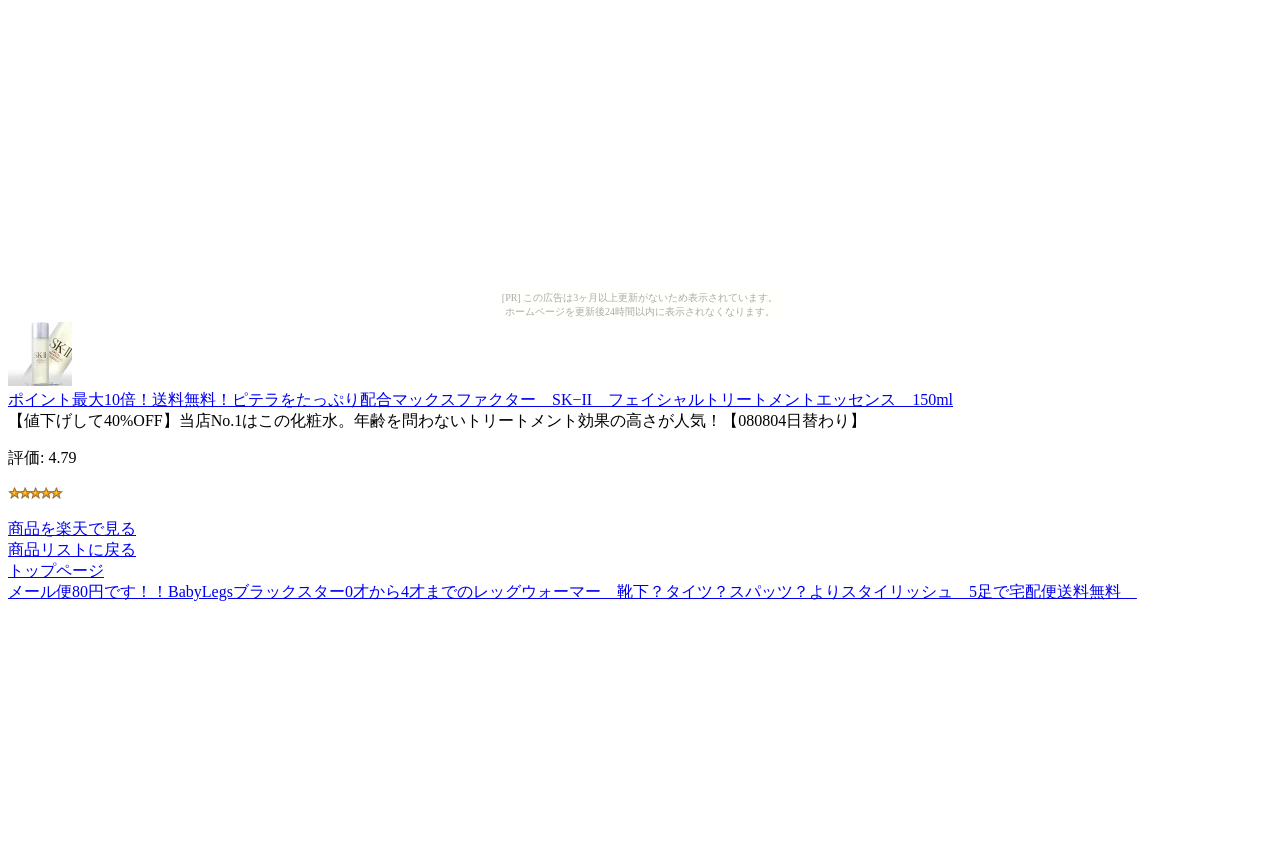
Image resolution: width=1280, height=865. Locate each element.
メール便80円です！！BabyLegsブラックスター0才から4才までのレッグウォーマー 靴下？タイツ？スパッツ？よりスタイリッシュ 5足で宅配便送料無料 (572, 591)
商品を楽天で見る (72, 528)
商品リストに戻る (72, 549)
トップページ (56, 570)
